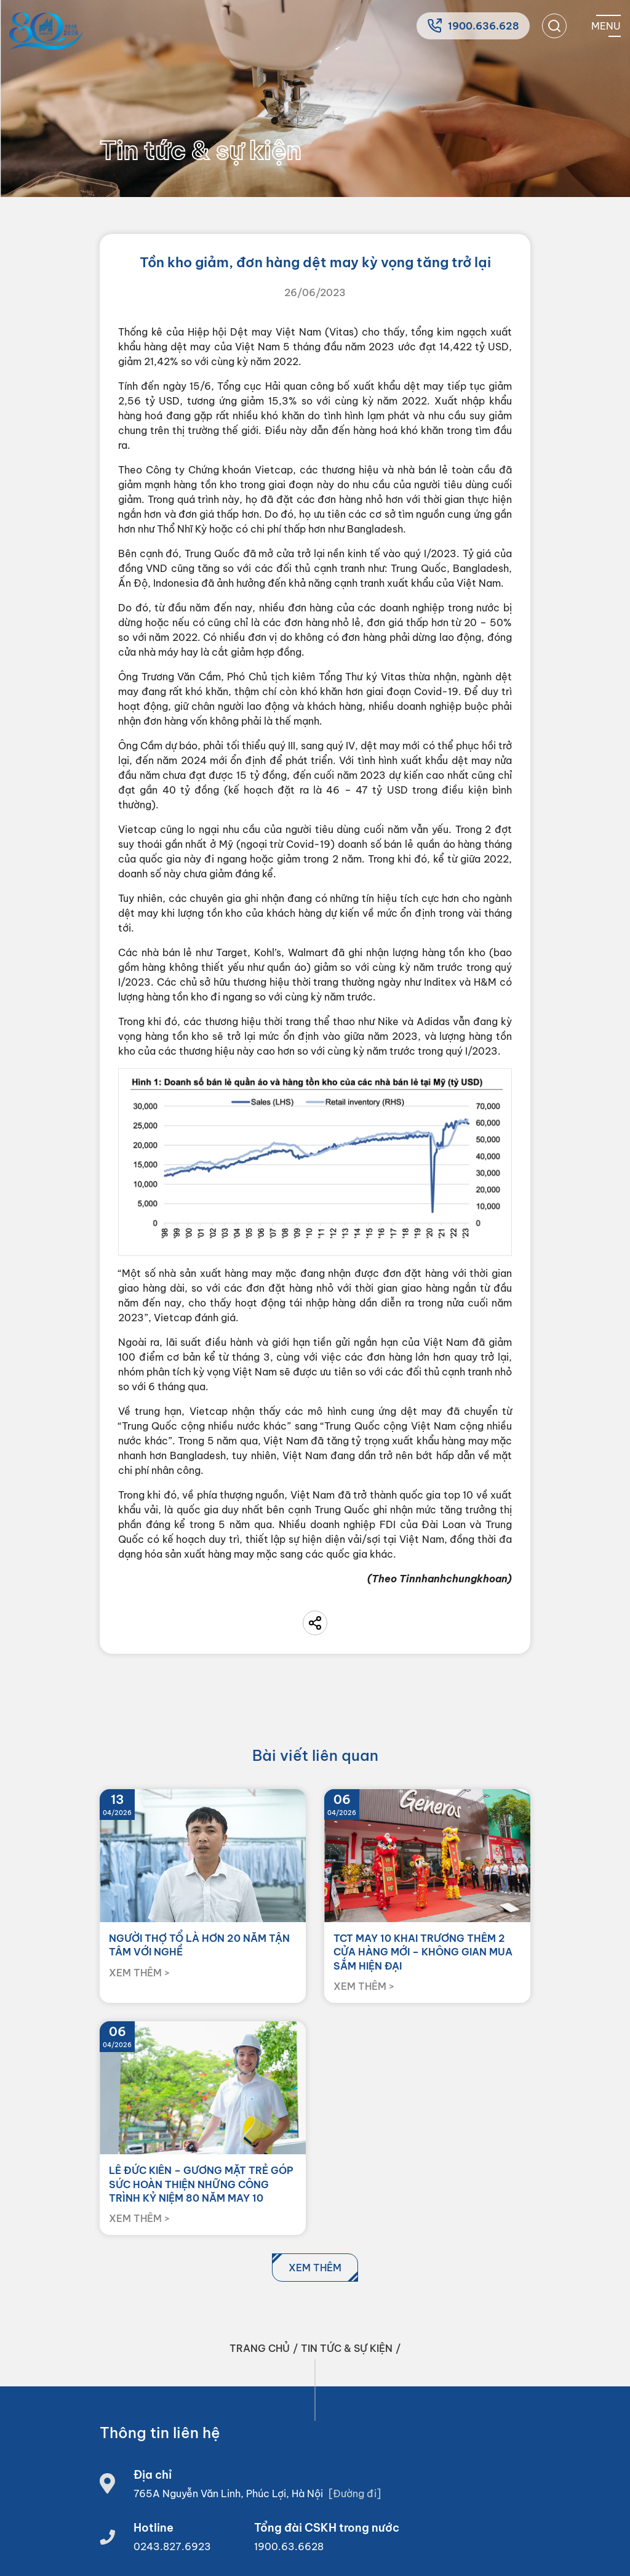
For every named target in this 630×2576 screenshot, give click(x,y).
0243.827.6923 (172, 2546)
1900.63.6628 (289, 2546)
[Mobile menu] (606, 26)
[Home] (46, 31)
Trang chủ (259, 2348)
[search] (554, 26)
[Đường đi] (355, 2493)
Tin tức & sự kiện (347, 2348)
